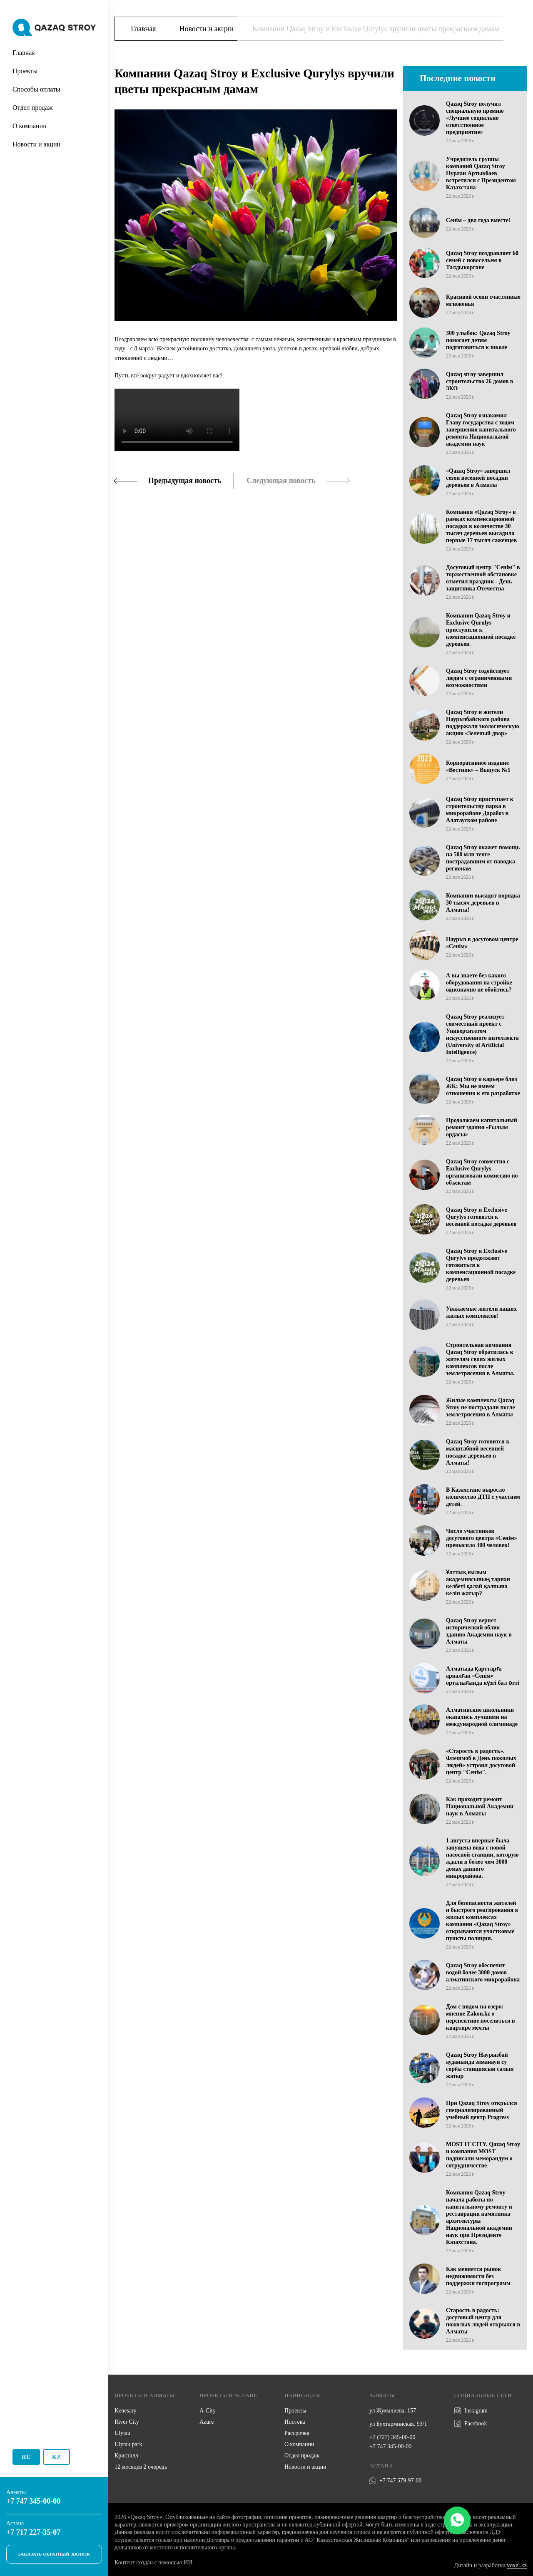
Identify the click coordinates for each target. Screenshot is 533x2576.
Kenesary (126, 2410)
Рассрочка (296, 2433)
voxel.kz (517, 2565)
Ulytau (122, 2433)
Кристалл (126, 2455)
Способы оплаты (36, 89)
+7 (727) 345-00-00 (392, 2437)
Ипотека (294, 2422)
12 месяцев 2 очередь (141, 2467)
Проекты (24, 70)
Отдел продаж (32, 107)
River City (127, 2422)
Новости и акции (36, 144)
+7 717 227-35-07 (33, 2532)
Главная (23, 52)
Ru (26, 2457)
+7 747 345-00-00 (33, 2501)
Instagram (471, 2410)
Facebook (470, 2423)
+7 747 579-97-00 (395, 2480)
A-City (207, 2410)
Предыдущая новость (184, 480)
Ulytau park (128, 2444)
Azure (206, 2422)
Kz (56, 2457)
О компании (29, 125)
